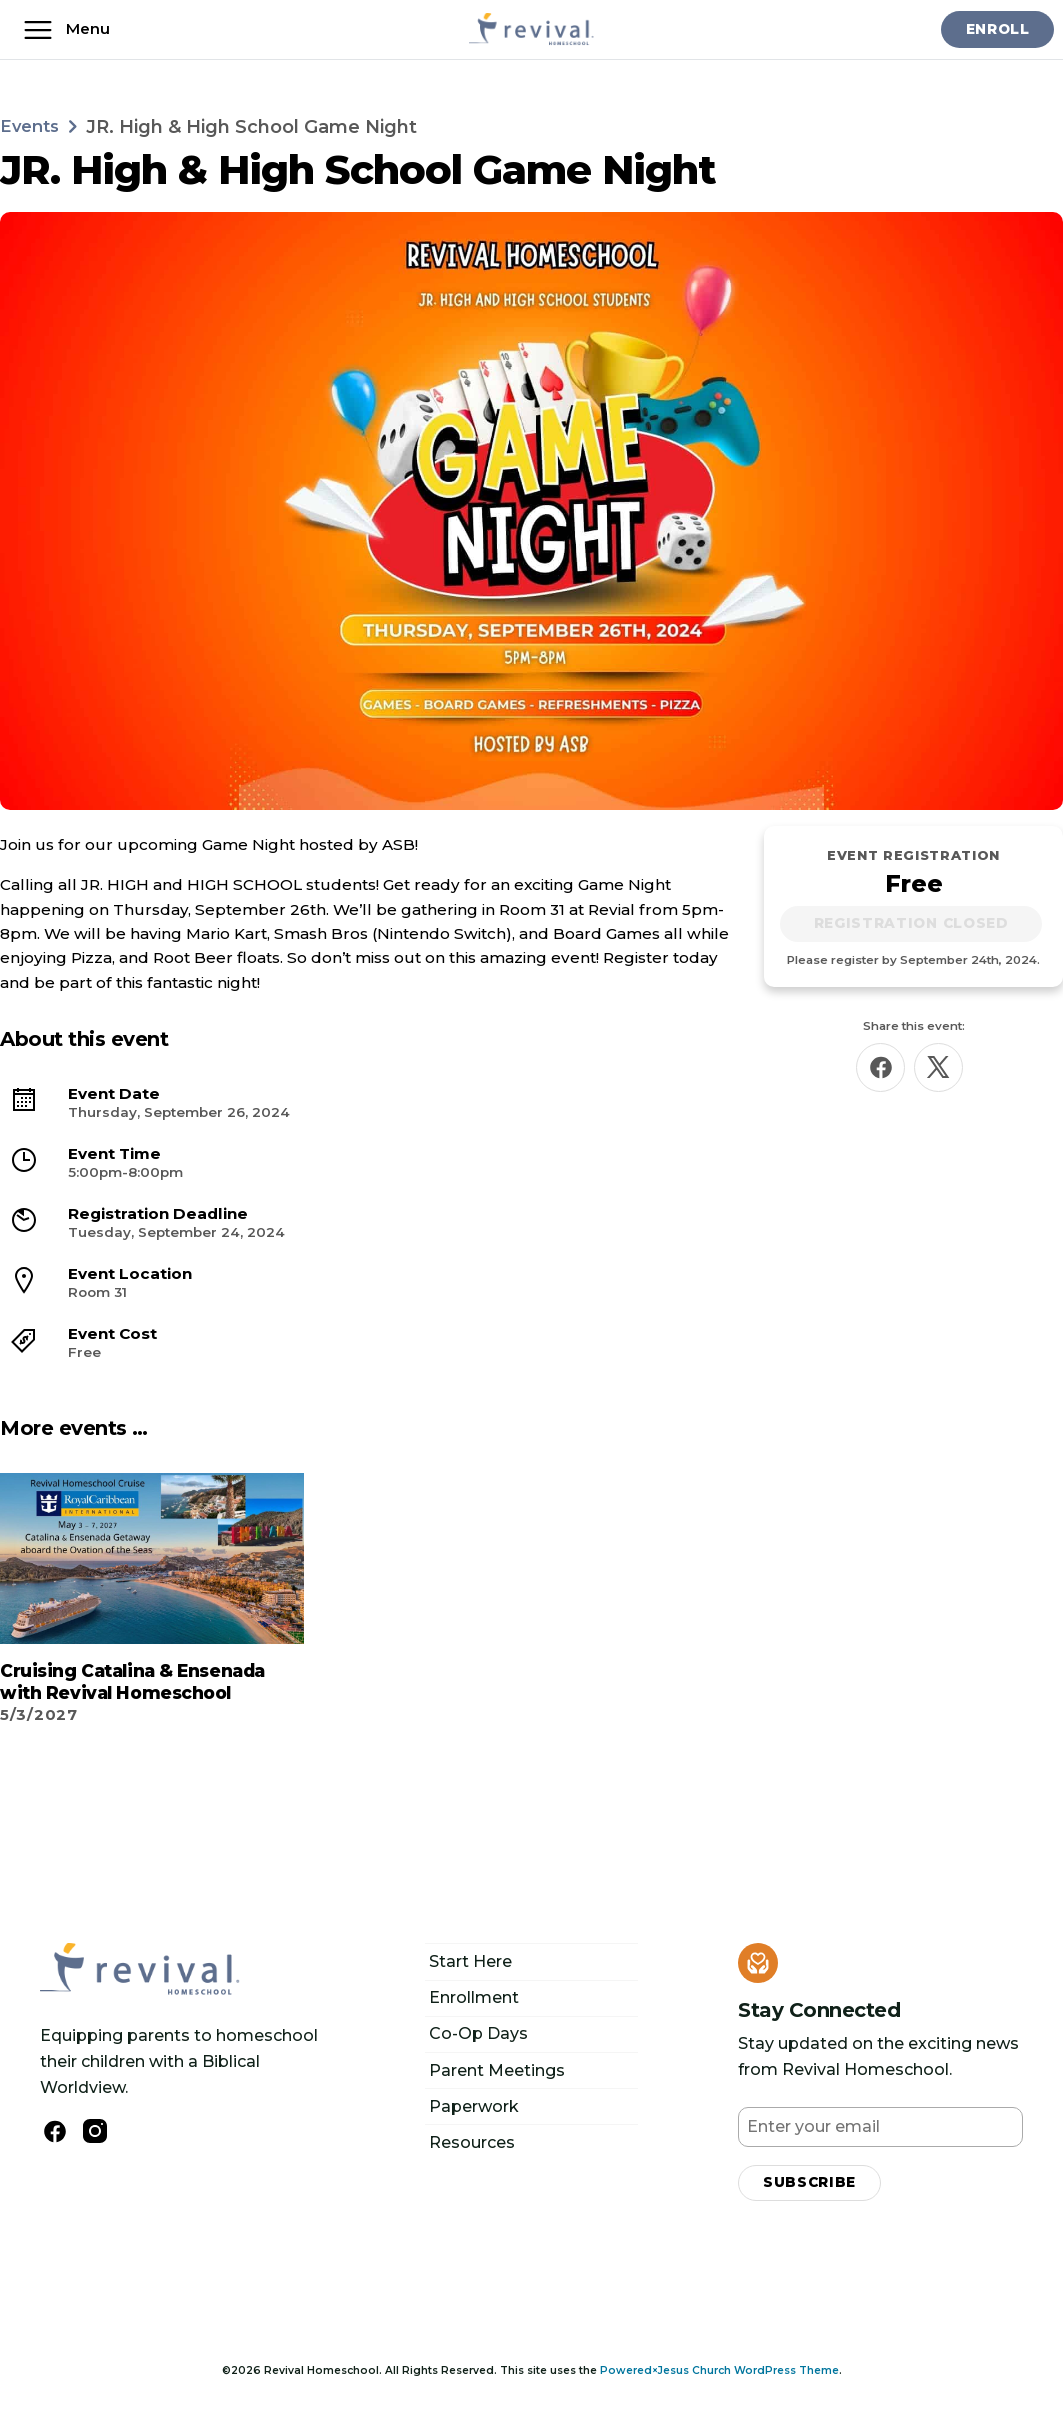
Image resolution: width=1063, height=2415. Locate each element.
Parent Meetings (497, 2068)
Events (32, 126)
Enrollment (474, 1995)
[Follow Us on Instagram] (95, 2129)
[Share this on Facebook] (880, 1070)
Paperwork (474, 2104)
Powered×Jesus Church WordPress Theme (719, 2371)
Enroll (992, 30)
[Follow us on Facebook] (55, 2129)
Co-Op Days (478, 2031)
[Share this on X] (938, 1070)
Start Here (470, 1959)
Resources (472, 2140)
